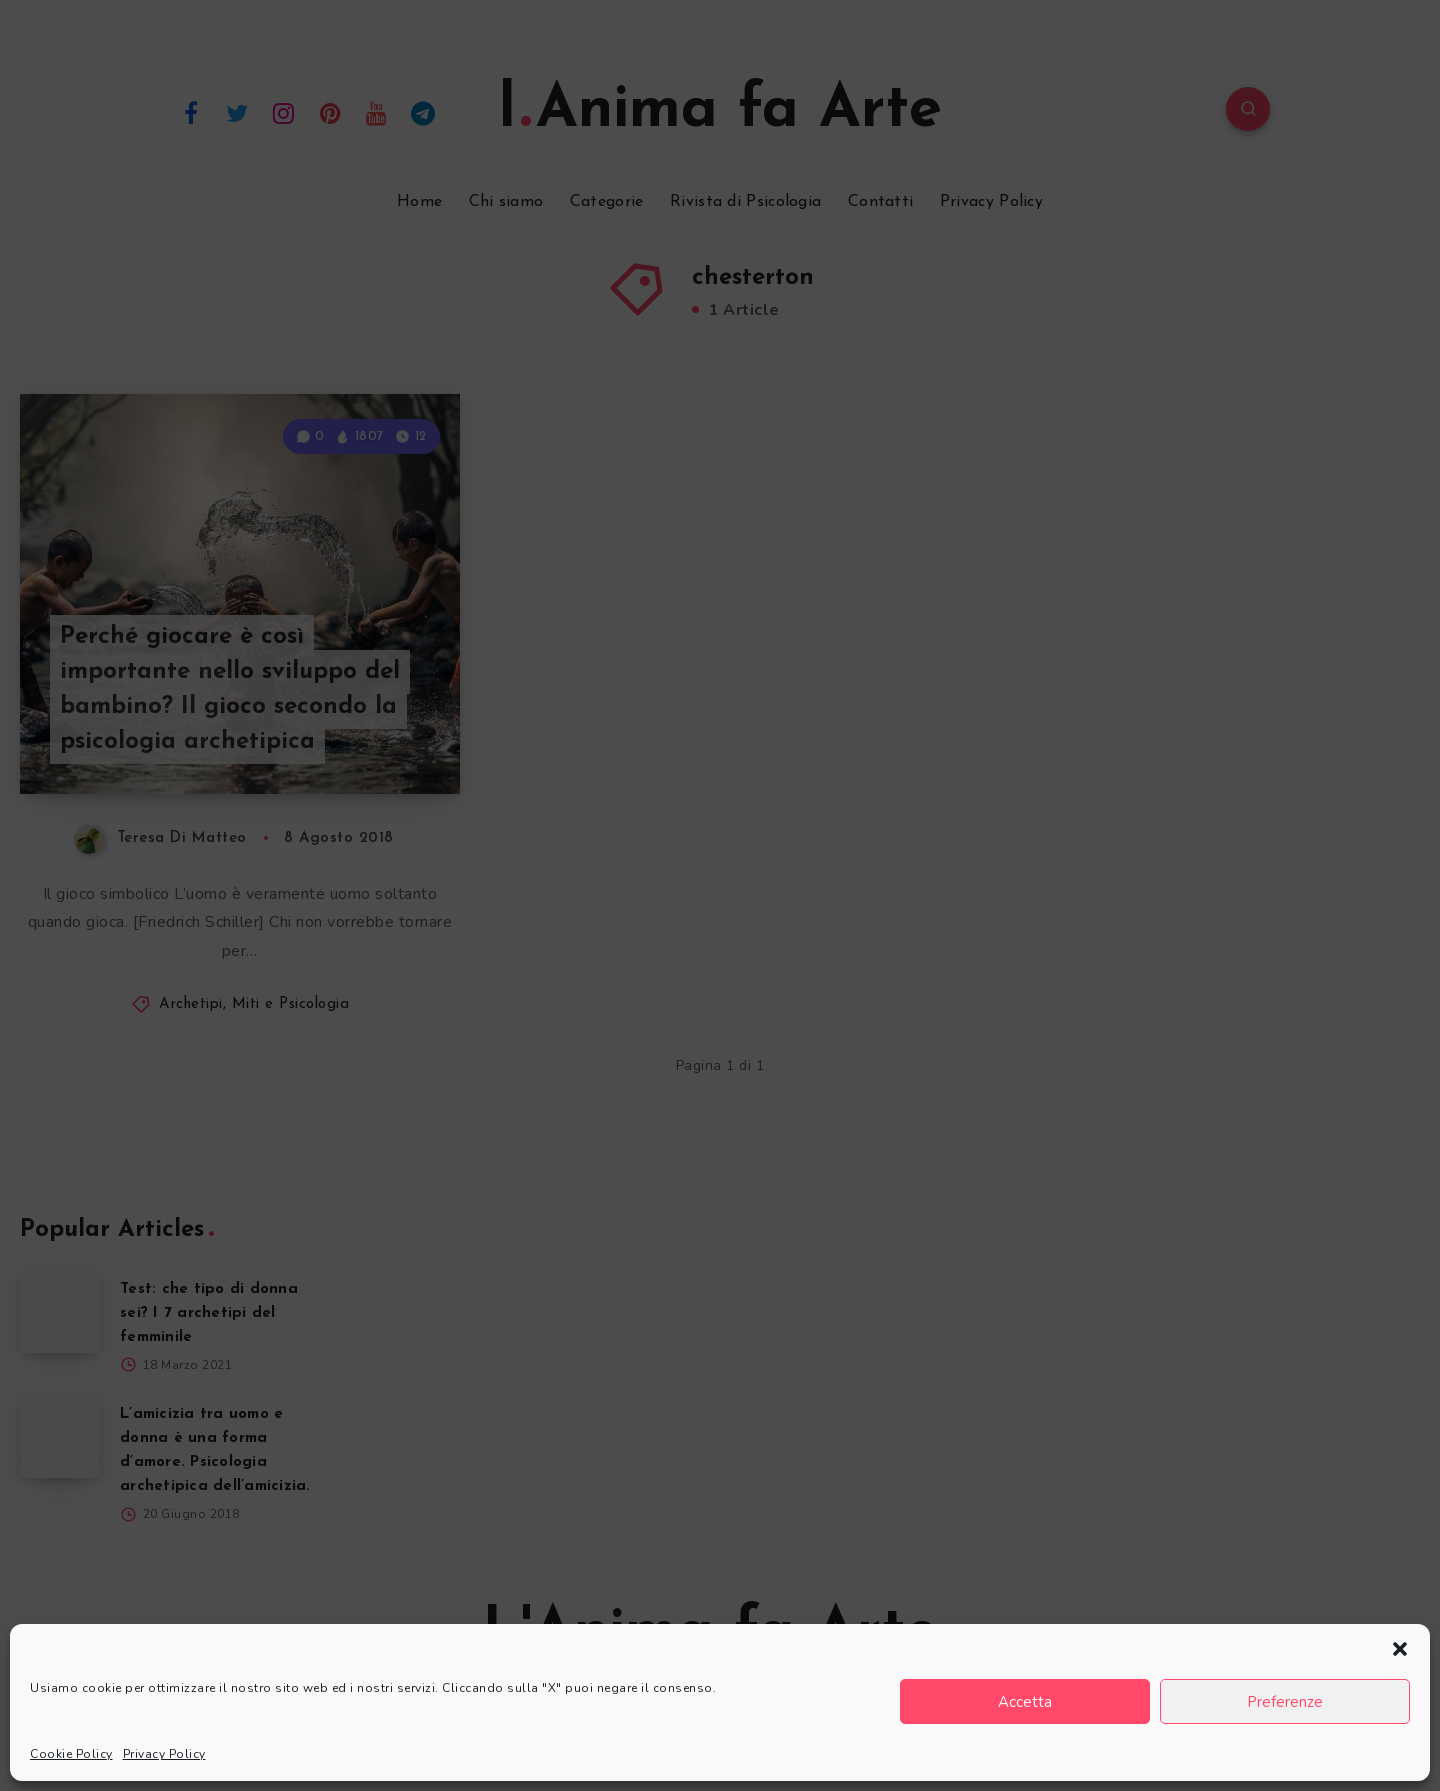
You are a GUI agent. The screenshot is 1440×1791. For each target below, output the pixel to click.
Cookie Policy (71, 1754)
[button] (1400, 1649)
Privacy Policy (164, 1754)
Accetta (1025, 1702)
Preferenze (1285, 1702)
